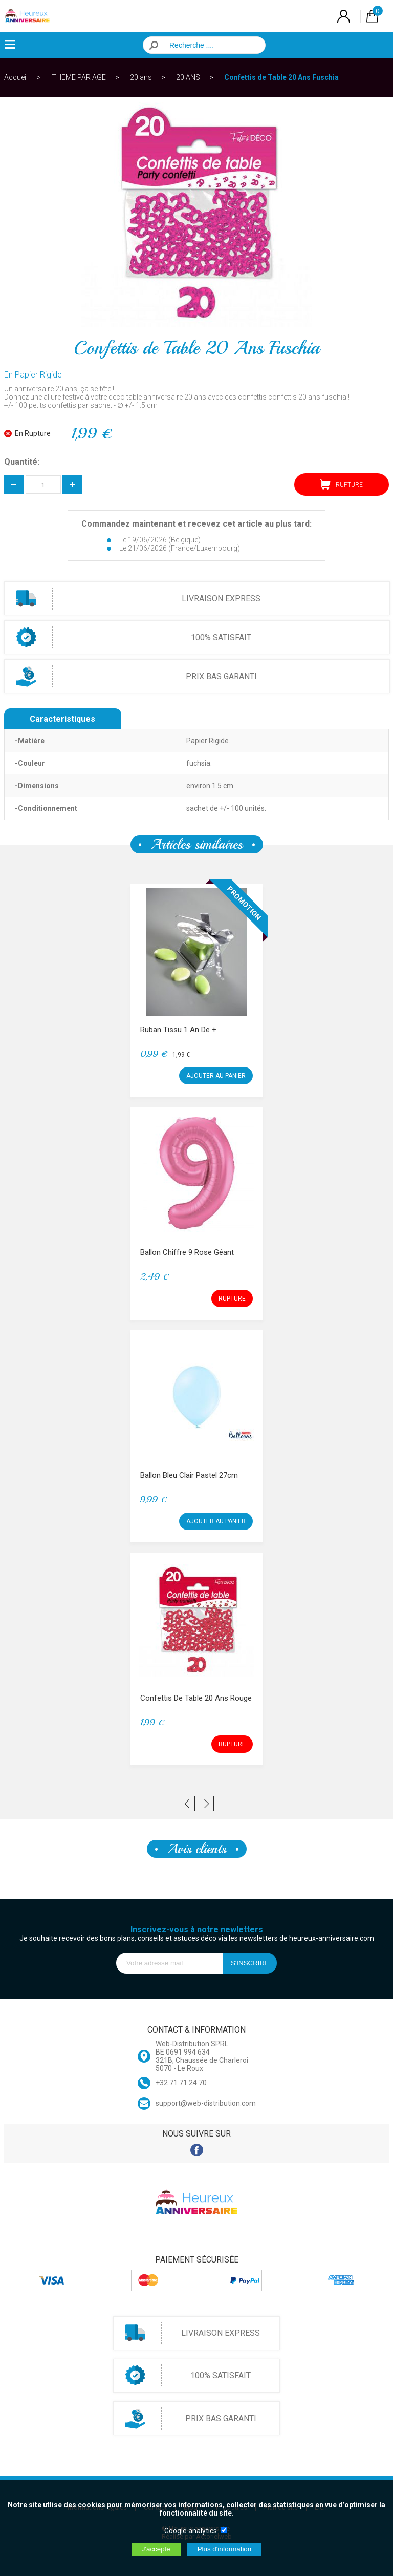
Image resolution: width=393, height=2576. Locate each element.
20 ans (141, 77)
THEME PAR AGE (79, 77)
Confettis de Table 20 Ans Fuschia (281, 77)
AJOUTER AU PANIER (216, 1075)
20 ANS (188, 77)
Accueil (16, 77)
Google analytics (190, 2531)
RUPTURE (341, 484)
